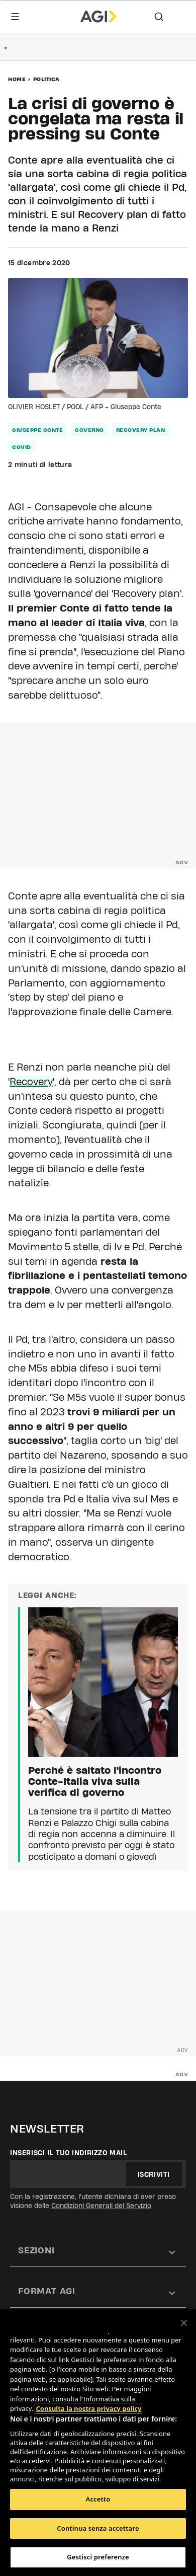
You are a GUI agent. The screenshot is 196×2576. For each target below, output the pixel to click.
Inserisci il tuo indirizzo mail (68, 2153)
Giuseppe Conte (37, 429)
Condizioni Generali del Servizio (101, 2206)
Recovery (31, 1082)
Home (17, 79)
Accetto (98, 2499)
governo (89, 429)
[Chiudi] (184, 2323)
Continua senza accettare (98, 2528)
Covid (21, 446)
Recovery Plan (140, 429)
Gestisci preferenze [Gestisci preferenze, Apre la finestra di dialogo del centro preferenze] (98, 2556)
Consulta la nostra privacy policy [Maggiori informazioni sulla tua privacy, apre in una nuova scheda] (88, 2408)
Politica (46, 79)
